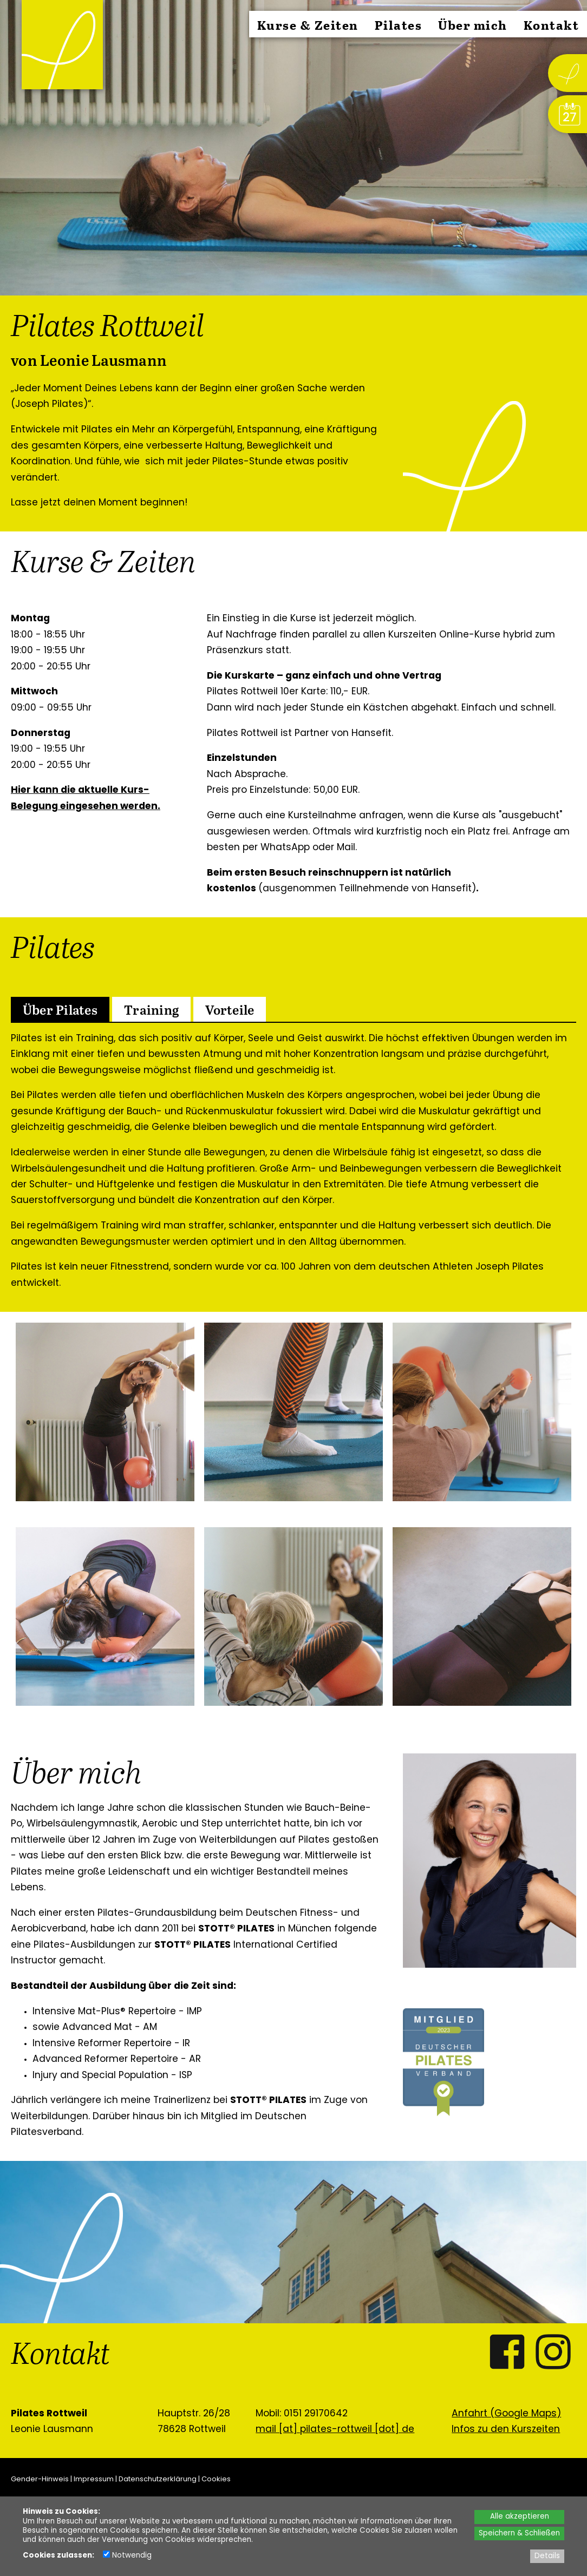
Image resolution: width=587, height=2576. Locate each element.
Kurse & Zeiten (307, 25)
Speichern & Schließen (519, 2533)
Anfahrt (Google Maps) (506, 2414)
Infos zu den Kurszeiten (506, 2429)
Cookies (216, 2479)
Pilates (398, 25)
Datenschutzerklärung (158, 2479)
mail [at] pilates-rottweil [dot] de (335, 2429)
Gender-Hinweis (40, 2479)
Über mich (472, 25)
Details (547, 2556)
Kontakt (551, 25)
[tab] (60, 1009)
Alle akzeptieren (519, 2516)
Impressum (94, 2479)
